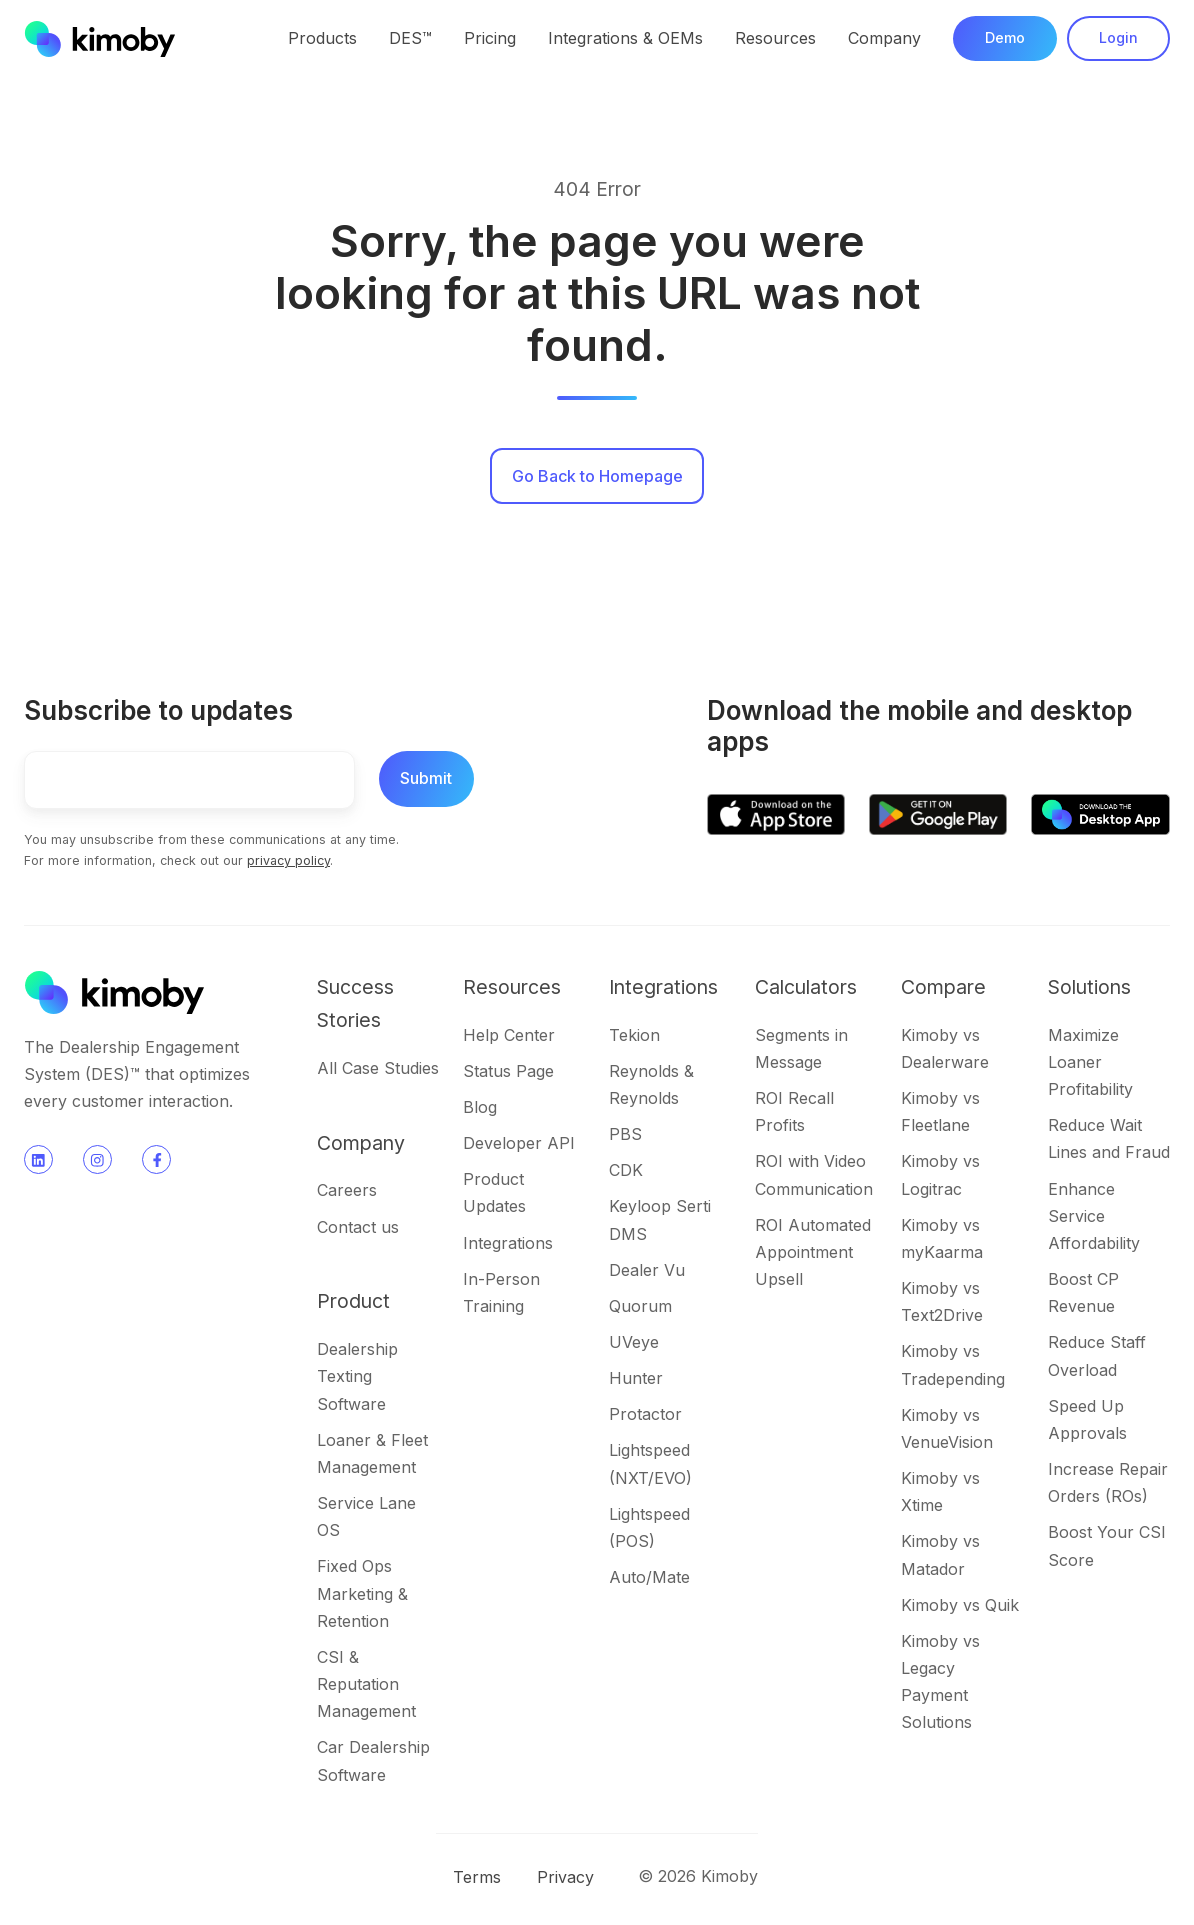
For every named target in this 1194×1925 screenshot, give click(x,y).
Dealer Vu (647, 1270)
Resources (775, 38)
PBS (625, 1134)
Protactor (645, 1414)
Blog (480, 1107)
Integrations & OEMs (625, 38)
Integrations (508, 1243)
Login (1118, 37)
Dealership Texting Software (357, 1376)
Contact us (358, 1227)
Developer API (519, 1143)
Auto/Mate (649, 1577)
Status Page (508, 1071)
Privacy (565, 1877)
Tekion (634, 1035)
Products (322, 38)
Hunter (636, 1378)
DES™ (410, 38)
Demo (1005, 37)
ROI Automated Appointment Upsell (813, 1252)
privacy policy (288, 860)
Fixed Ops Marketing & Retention (362, 1593)
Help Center (509, 1035)
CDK (626, 1170)
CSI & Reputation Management (366, 1684)
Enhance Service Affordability (1094, 1216)
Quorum (640, 1306)
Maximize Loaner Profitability (1090, 1062)
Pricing (490, 38)
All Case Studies (378, 1068)
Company (884, 38)
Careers (347, 1190)
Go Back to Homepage (597, 476)
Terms (477, 1877)
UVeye (634, 1342)
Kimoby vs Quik (960, 1605)
